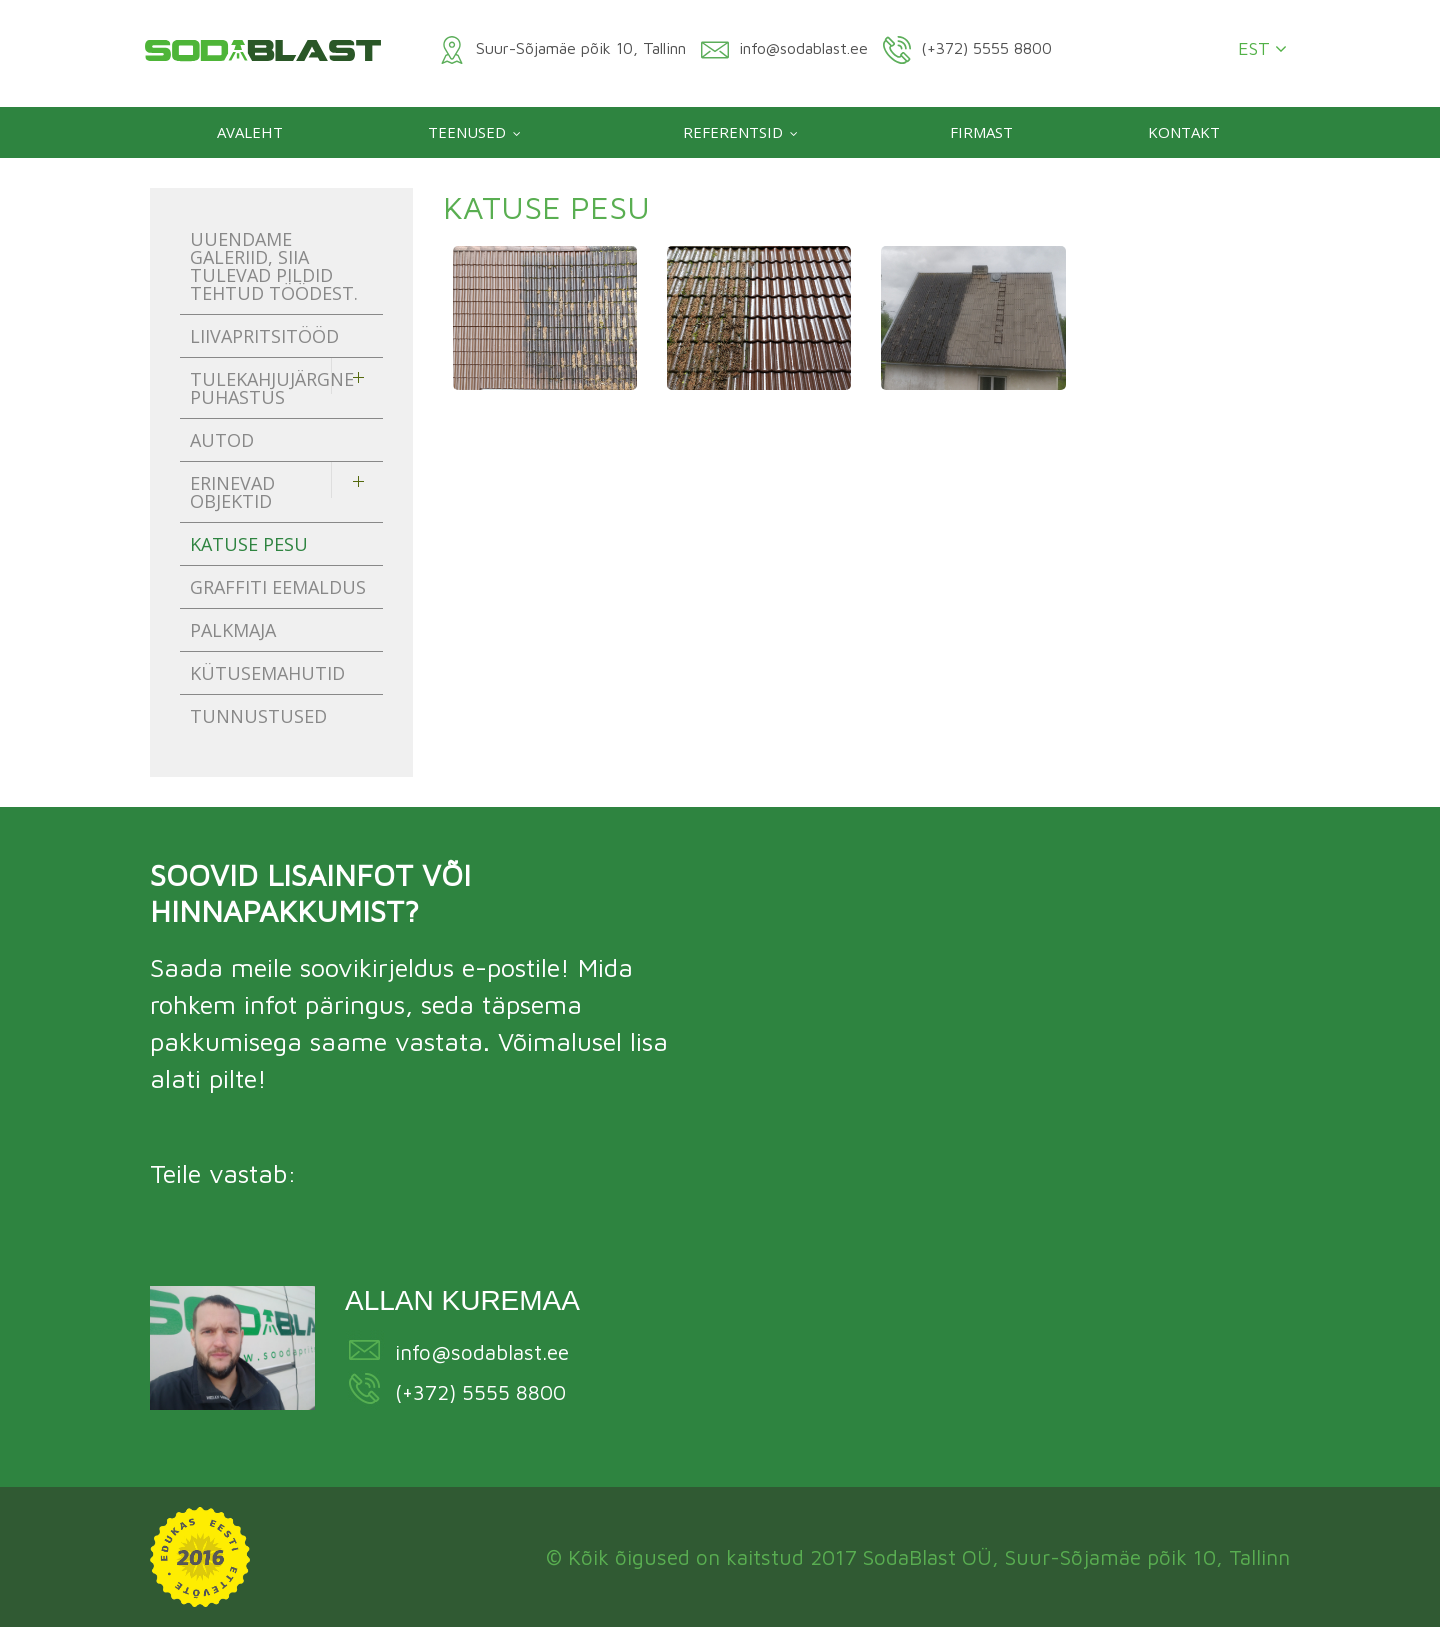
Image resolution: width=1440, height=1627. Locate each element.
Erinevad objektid (232, 492)
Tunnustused (258, 716)
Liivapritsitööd (264, 336)
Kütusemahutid (267, 673)
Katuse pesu (249, 544)
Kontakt (1184, 132)
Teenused (467, 132)
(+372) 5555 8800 (480, 1392)
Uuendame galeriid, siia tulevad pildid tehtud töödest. (274, 266)
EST (1262, 49)
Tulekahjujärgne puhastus (272, 388)
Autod (222, 440)
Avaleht (250, 132)
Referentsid (733, 132)
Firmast (981, 132)
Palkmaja (233, 630)
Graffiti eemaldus (278, 587)
